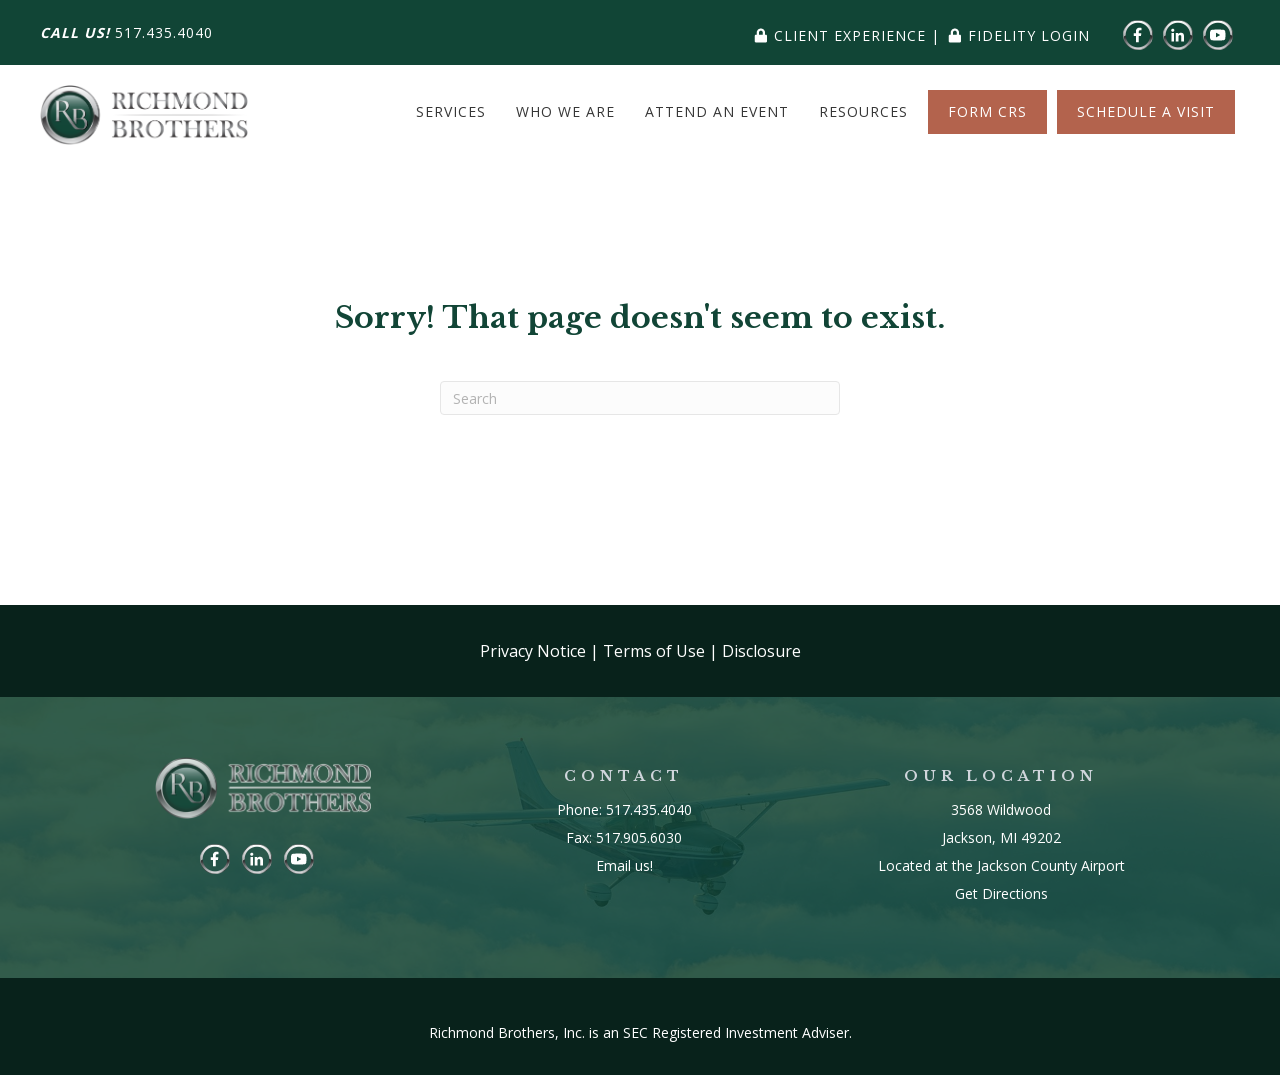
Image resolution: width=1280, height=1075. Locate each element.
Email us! (624, 865)
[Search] (640, 398)
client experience (850, 35)
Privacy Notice (533, 651)
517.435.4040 (164, 32)
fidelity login (1029, 35)
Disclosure (761, 651)
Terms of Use (654, 651)
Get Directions (1001, 893)
